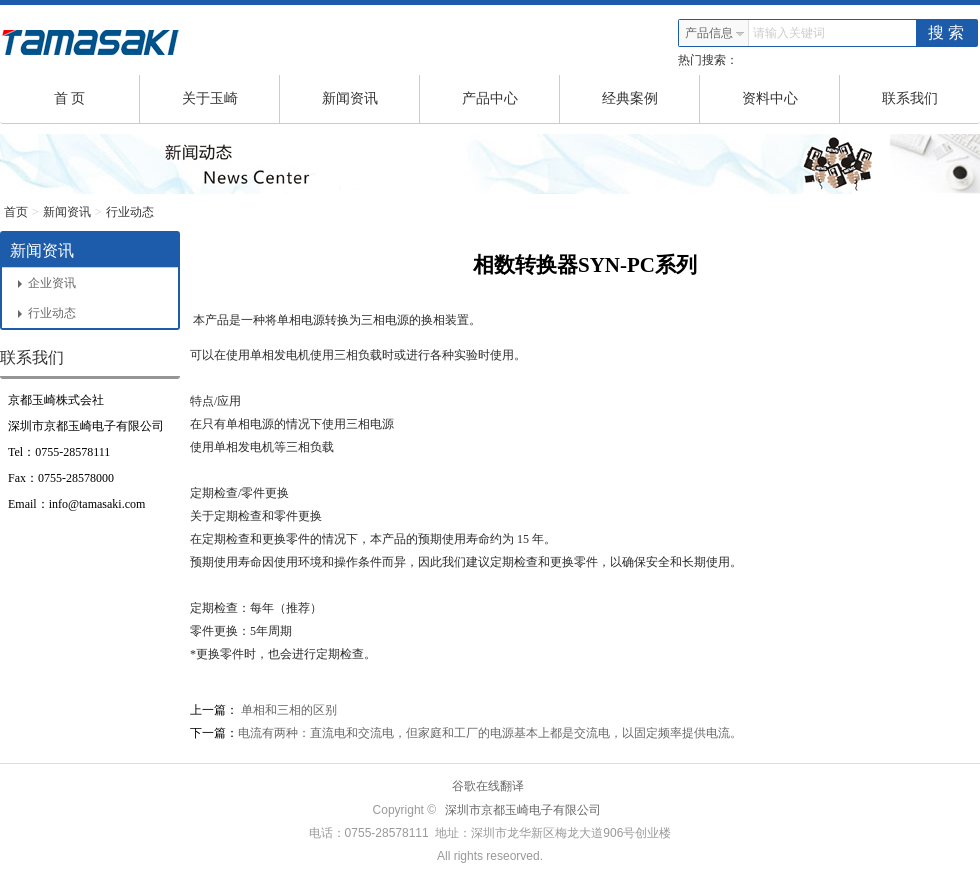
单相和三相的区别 (287, 710)
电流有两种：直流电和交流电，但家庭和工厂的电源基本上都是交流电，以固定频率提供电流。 (490, 733)
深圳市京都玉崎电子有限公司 (523, 810)
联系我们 (910, 98)
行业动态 (130, 212)
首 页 (97, 99)
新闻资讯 (371, 99)
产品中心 (511, 99)
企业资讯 (47, 283)
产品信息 (715, 33)
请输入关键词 (789, 33)
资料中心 (791, 99)
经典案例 (651, 99)
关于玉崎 (231, 99)
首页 (16, 212)
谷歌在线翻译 (488, 786)
